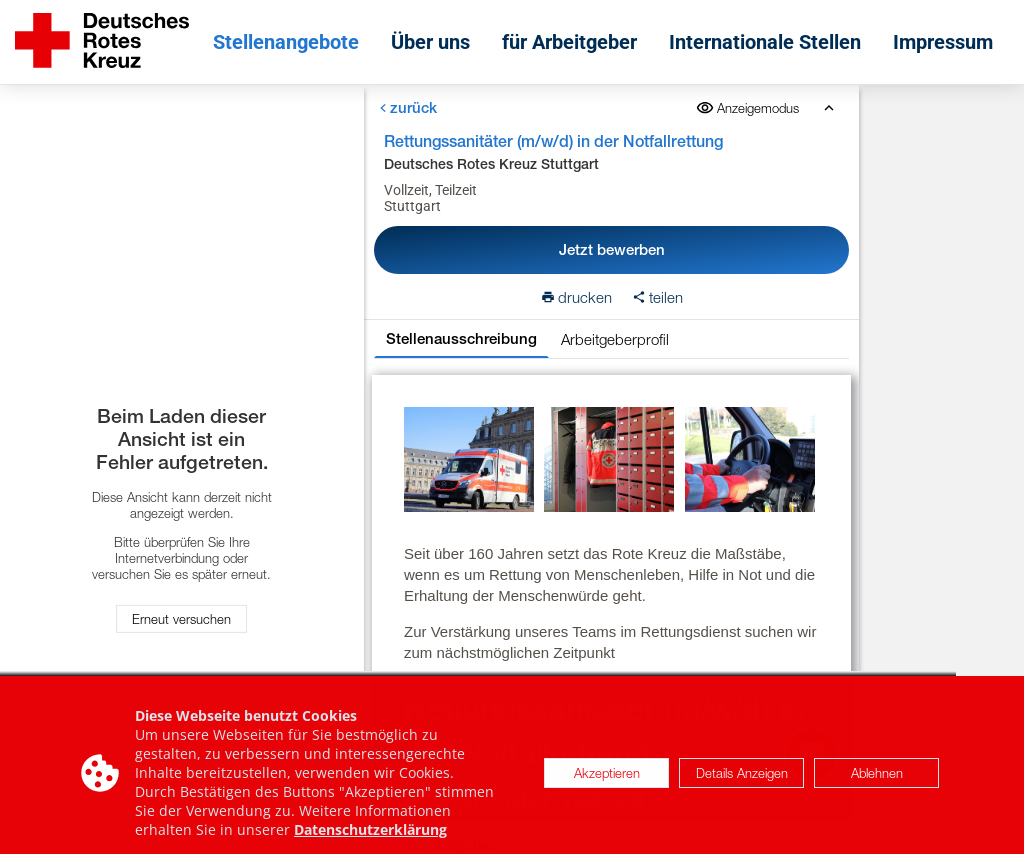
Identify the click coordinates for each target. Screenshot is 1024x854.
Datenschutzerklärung (370, 838)
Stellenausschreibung (460, 338)
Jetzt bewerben (611, 249)
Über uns (430, 42)
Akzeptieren (607, 782)
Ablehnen (877, 782)
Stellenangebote (286, 42)
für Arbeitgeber (569, 42)
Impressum (943, 42)
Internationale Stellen (765, 42)
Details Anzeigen (742, 782)
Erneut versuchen (181, 619)
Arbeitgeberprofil (614, 339)
